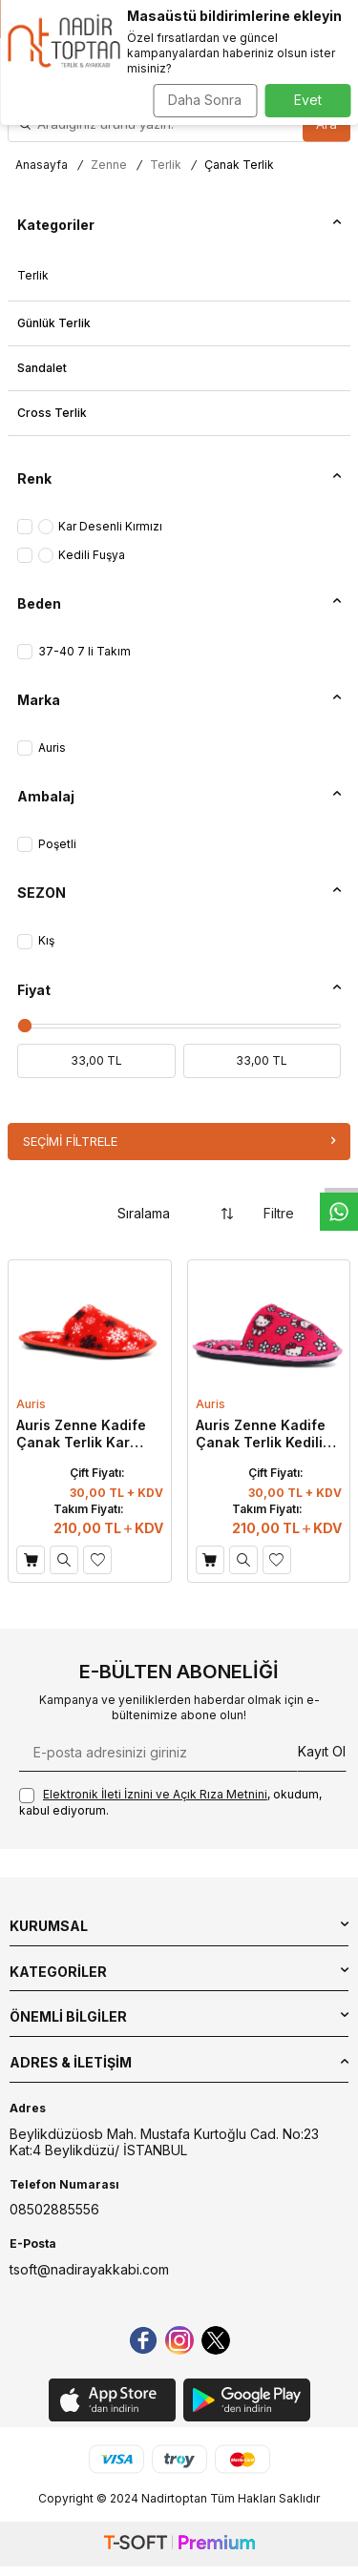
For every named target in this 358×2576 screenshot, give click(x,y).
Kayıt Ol (322, 1751)
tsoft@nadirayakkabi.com (89, 2269)
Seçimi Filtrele (179, 1141)
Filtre (295, 1213)
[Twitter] (215, 2340)
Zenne (109, 164)
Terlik (165, 164)
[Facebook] (143, 2340)
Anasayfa (41, 164)
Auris (31, 1404)
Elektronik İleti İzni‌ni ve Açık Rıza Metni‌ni (155, 1794)
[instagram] (179, 2340)
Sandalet (42, 368)
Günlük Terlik (54, 323)
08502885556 (54, 2209)
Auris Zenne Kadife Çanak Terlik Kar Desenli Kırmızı (81, 1434)
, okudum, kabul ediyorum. (170, 1802)
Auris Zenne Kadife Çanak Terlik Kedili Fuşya (261, 1434)
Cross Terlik (52, 412)
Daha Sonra (205, 100)
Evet (308, 100)
